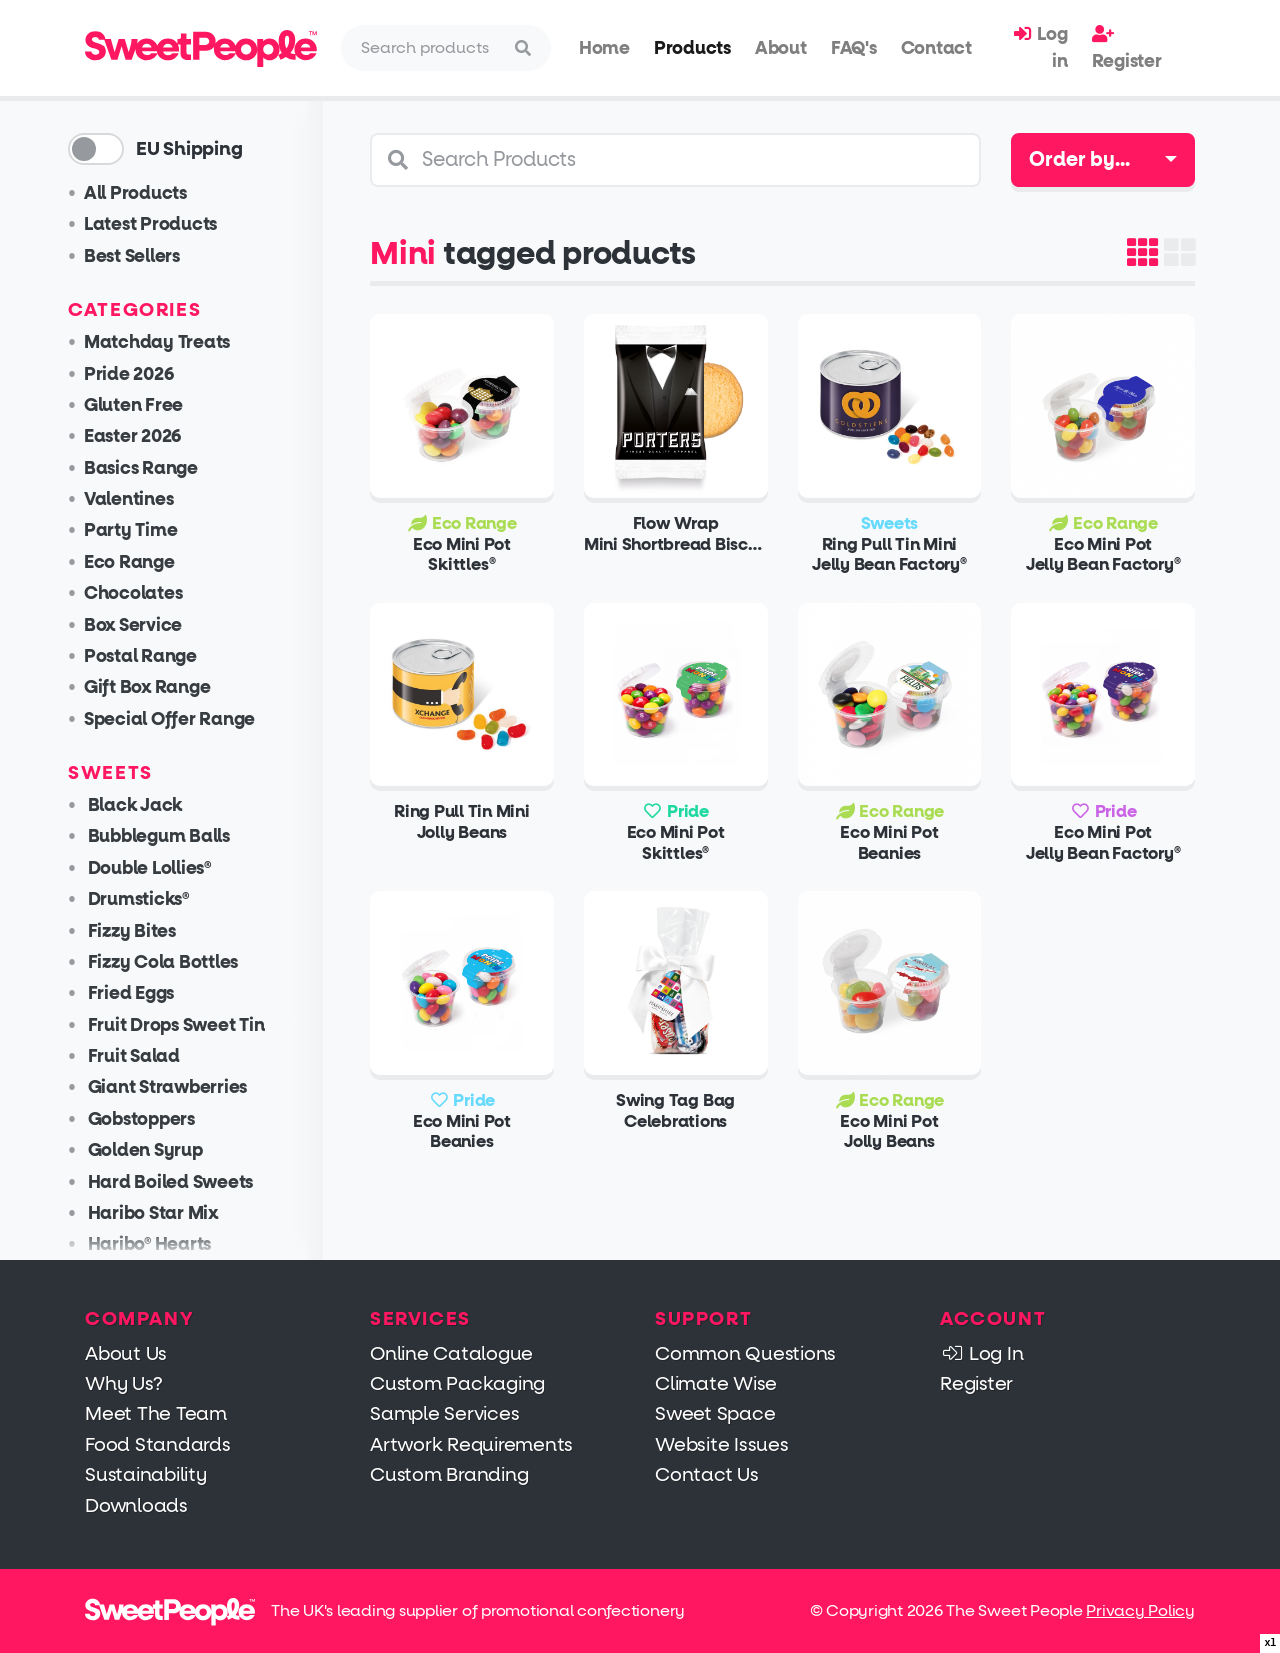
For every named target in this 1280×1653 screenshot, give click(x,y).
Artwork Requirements (471, 1444)
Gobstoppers (156, 1119)
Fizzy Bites (147, 931)
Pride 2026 (146, 374)
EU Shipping (206, 149)
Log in (1040, 47)
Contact (936, 48)
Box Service (150, 625)
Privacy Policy (1140, 1610)
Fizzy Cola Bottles (178, 962)
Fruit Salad (149, 1056)
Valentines (146, 499)
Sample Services (444, 1413)
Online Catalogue (451, 1353)
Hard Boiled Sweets (185, 1182)
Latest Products (167, 224)
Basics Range (158, 468)
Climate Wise (716, 1383)
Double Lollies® (164, 868)
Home (604, 48)
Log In (981, 1353)
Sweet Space (715, 1413)
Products (692, 48)
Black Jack (150, 805)
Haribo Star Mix (168, 1213)
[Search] (428, 48)
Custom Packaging (457, 1383)
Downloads (136, 1505)
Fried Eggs (146, 993)
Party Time (148, 530)
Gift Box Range (164, 687)
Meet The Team (156, 1413)
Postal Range (157, 656)
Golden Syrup (160, 1150)
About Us (126, 1353)
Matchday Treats (174, 342)
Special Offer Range (186, 719)
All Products (152, 193)
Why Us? (123, 1383)
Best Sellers (149, 256)
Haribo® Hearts (164, 1244)
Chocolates (150, 593)
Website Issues (722, 1444)
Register (1127, 48)
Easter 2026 (149, 436)
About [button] (781, 48)
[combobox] (1103, 160)
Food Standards (158, 1444)
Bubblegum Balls (174, 836)
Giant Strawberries (182, 1087)
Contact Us (707, 1474)
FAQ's (854, 48)
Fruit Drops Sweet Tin (191, 1025)
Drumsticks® (153, 899)
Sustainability (146, 1474)
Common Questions (745, 1353)
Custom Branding (449, 1474)
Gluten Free (150, 405)
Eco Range (146, 562)
